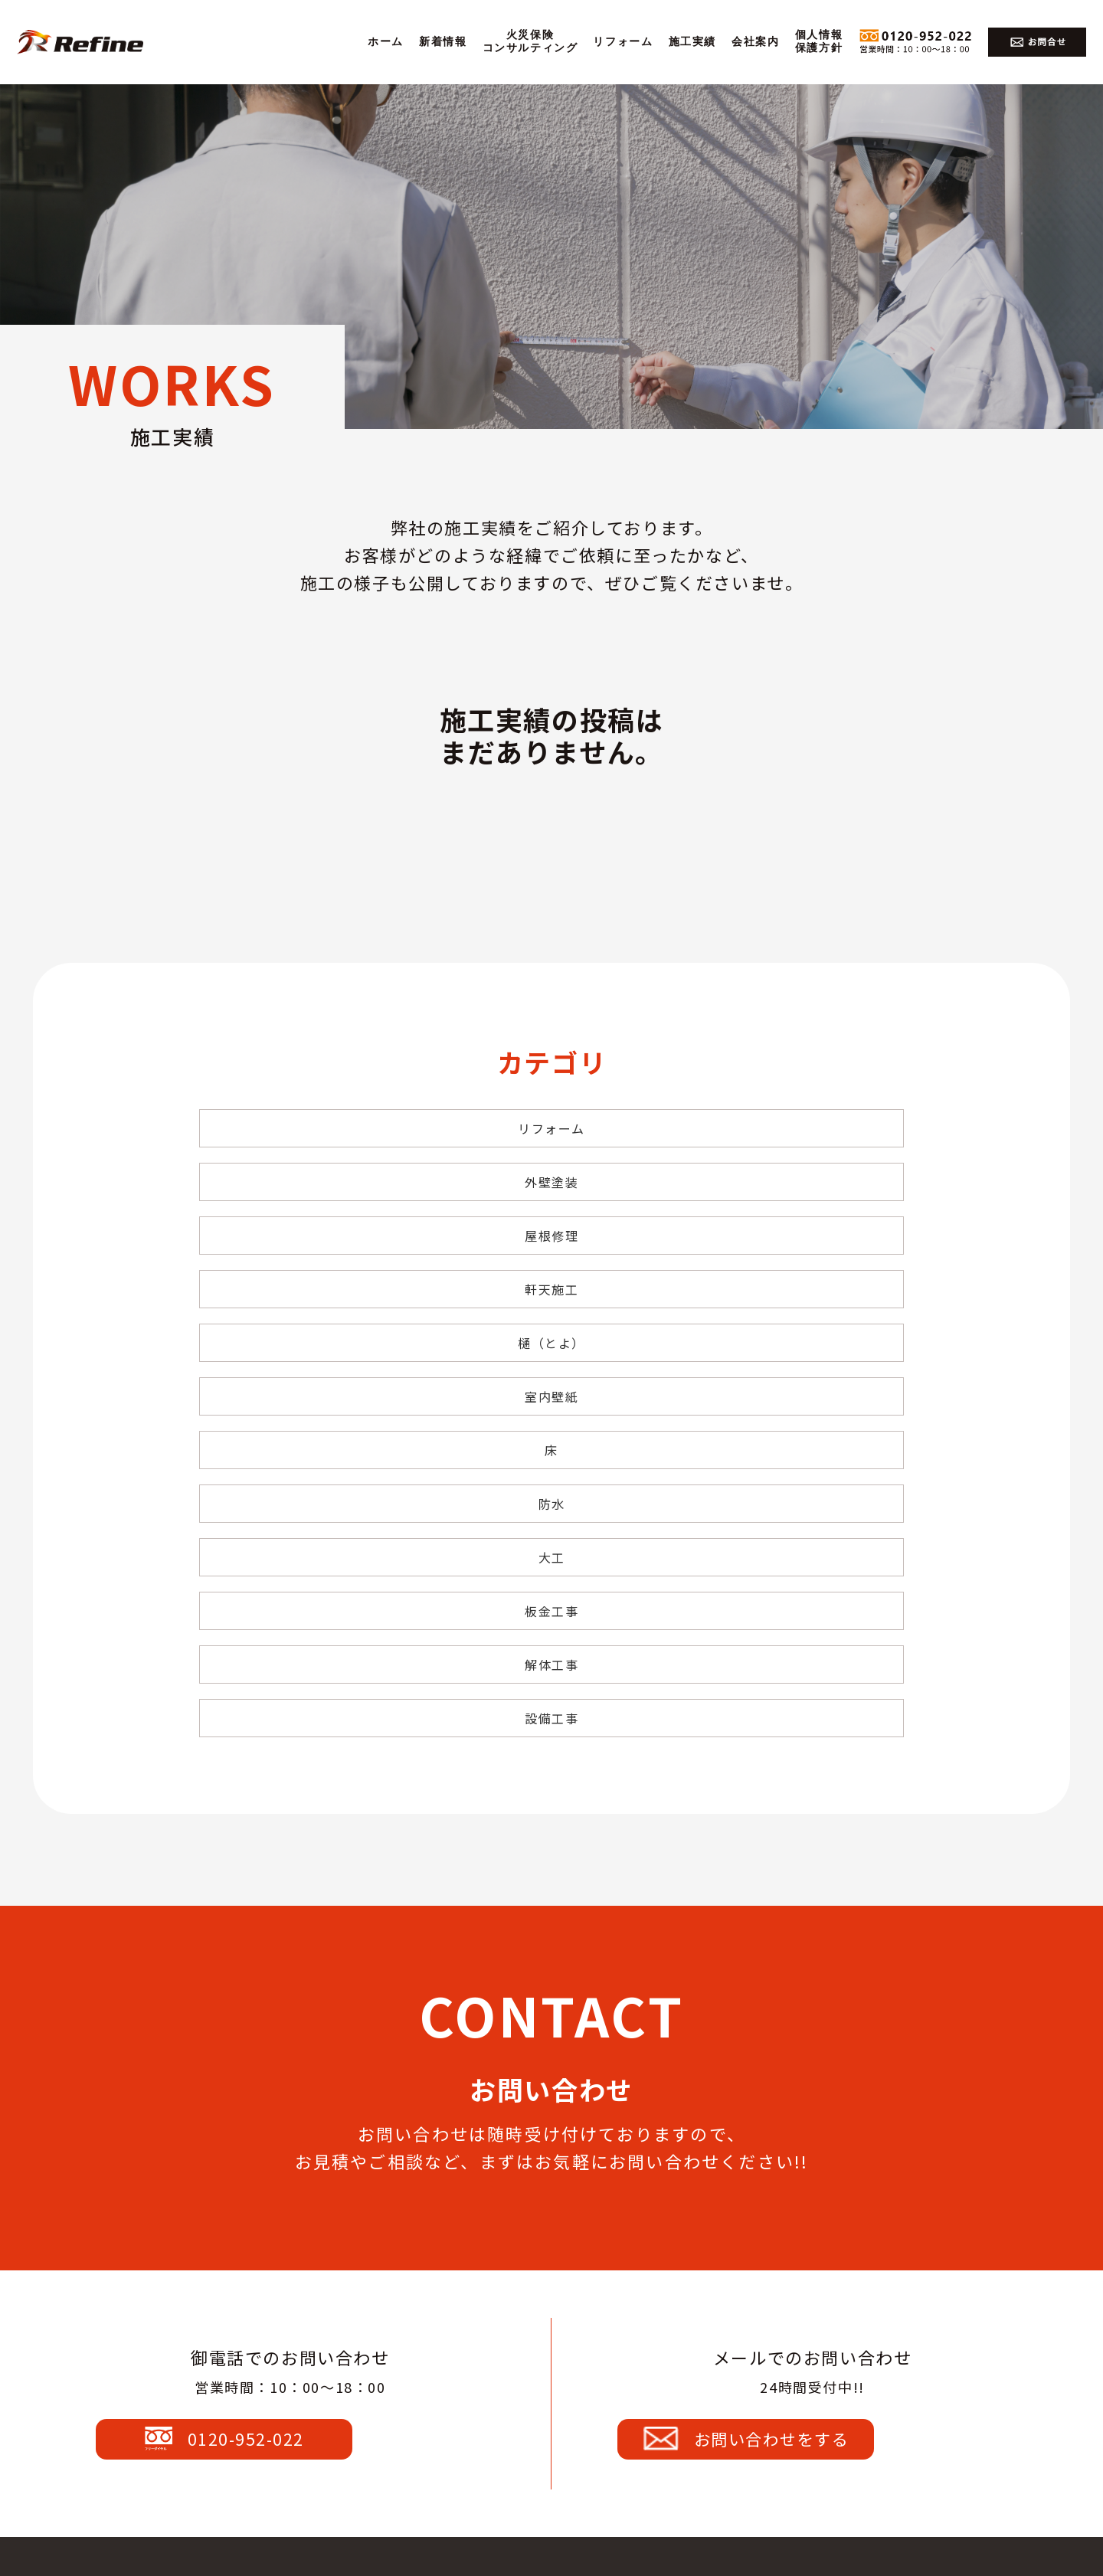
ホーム (386, 41)
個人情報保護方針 (819, 41)
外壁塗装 (551, 1128)
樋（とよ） (551, 1197)
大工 (789, 1266)
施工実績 (692, 41)
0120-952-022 (287, 2081)
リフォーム (623, 41)
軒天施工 (313, 1197)
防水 (551, 1266)
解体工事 (551, 1335)
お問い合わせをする (809, 2081)
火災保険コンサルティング (530, 41)
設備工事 (789, 1335)
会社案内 (755, 41)
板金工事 (313, 1335)
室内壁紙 (789, 1197)
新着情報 (442, 41)
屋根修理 (789, 1128)
